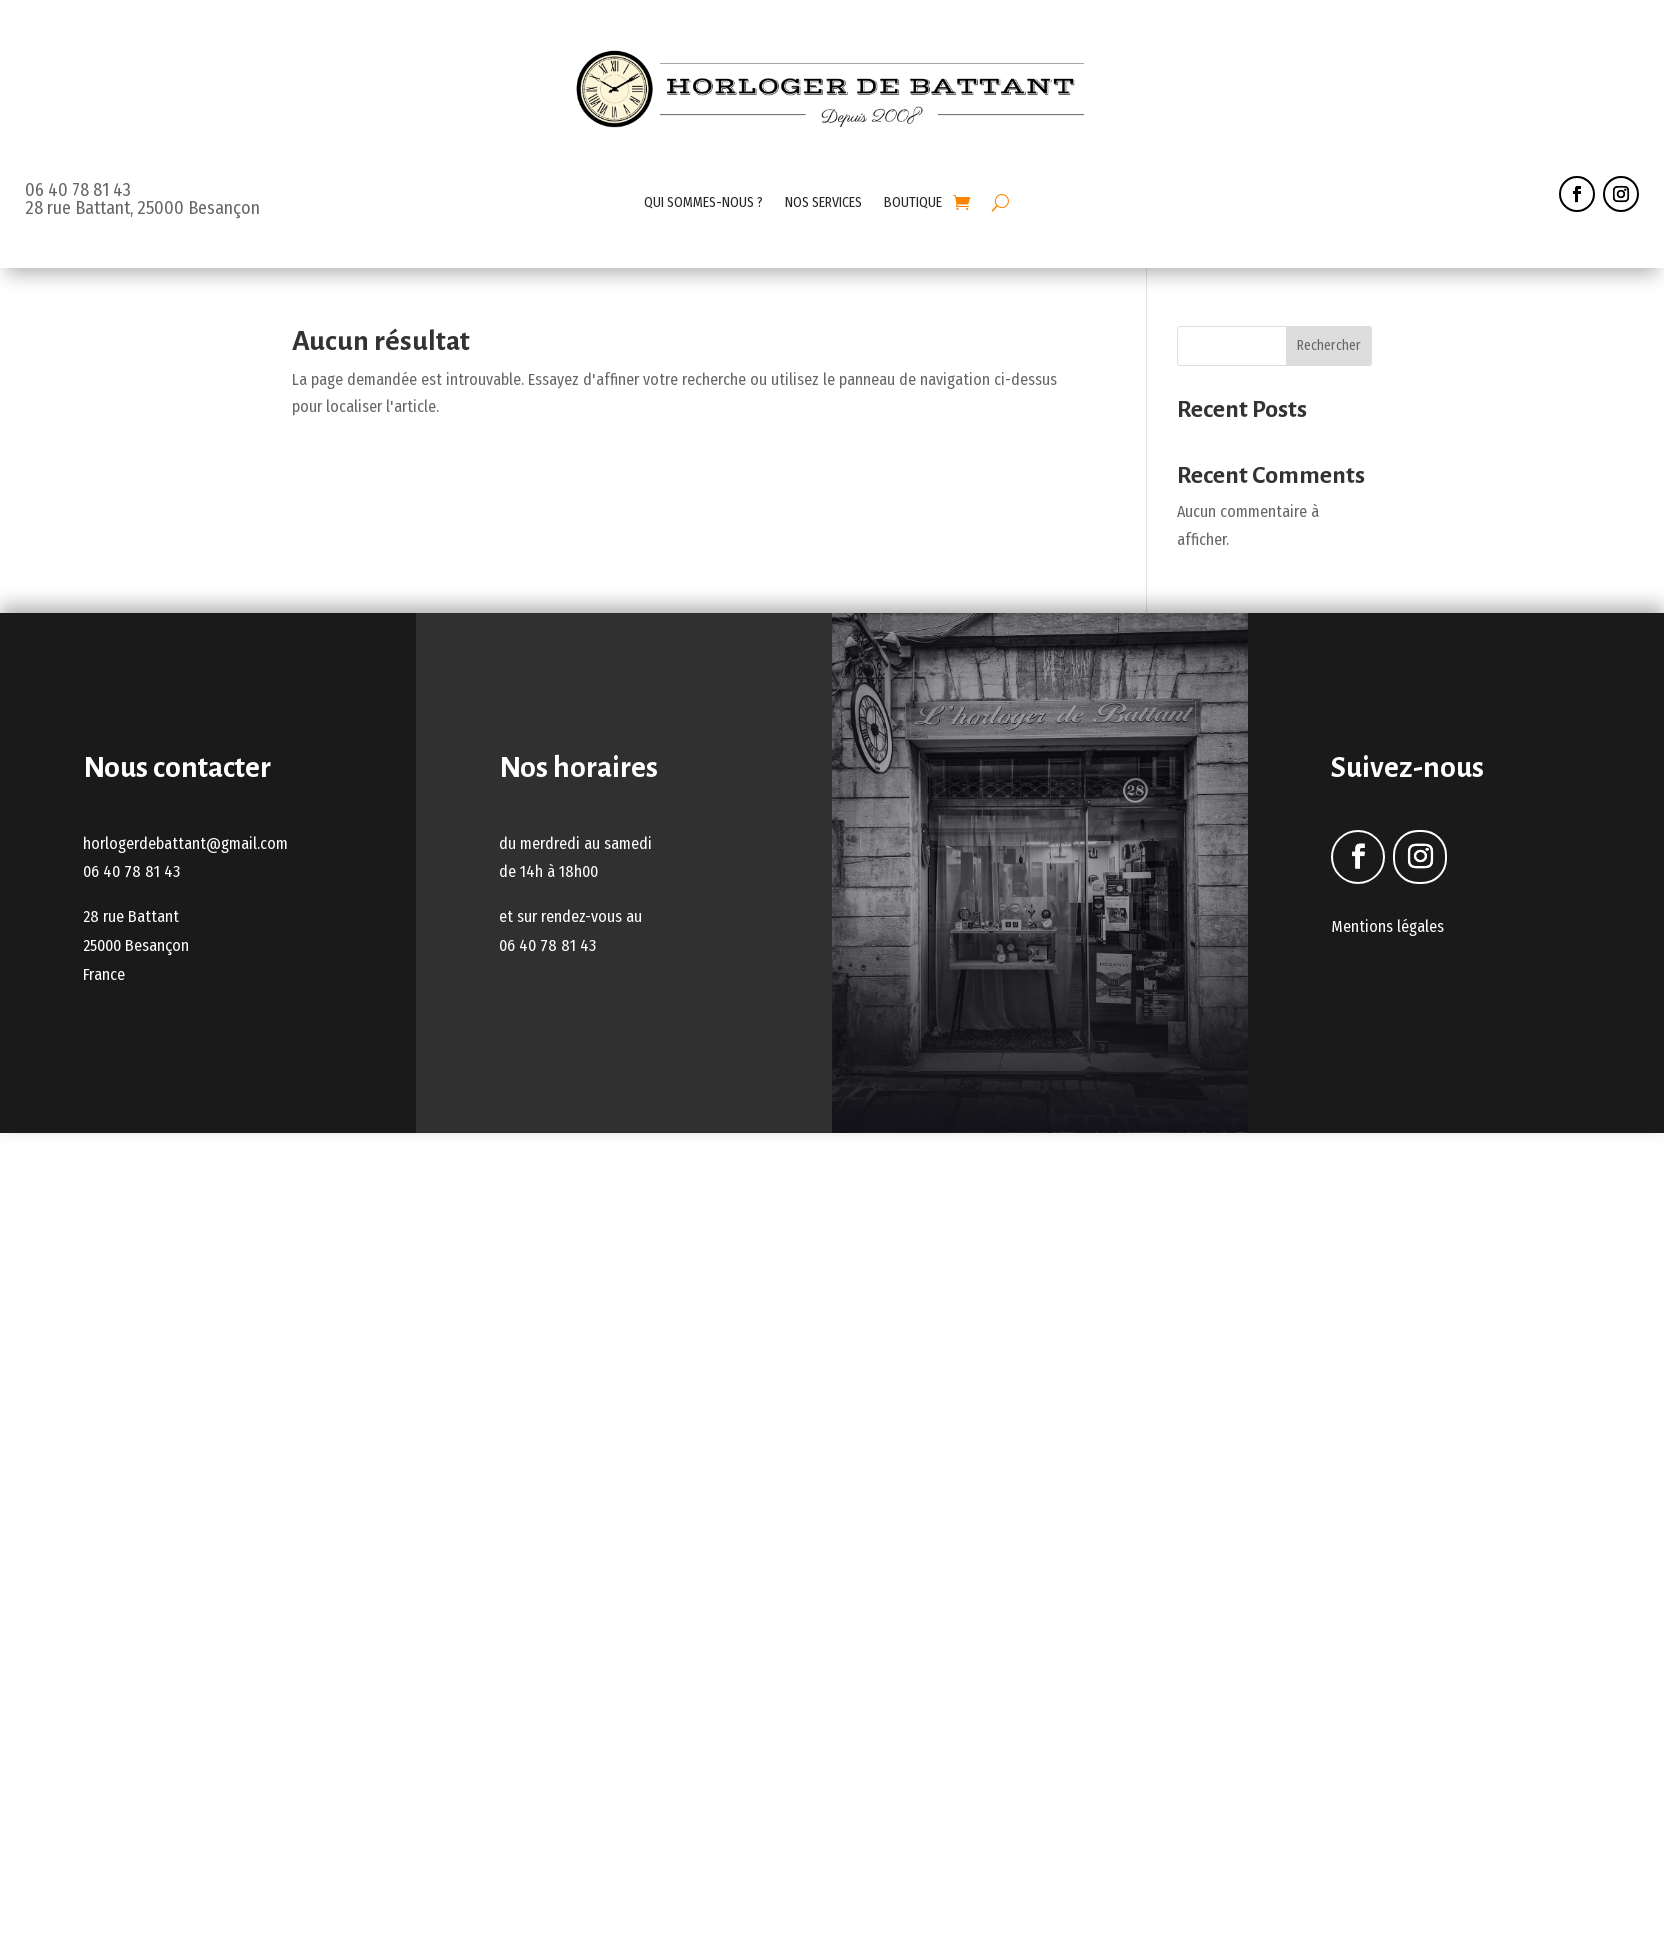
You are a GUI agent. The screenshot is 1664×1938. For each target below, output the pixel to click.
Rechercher (1329, 345)
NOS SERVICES (823, 202)
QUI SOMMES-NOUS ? (703, 202)
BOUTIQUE (913, 202)
